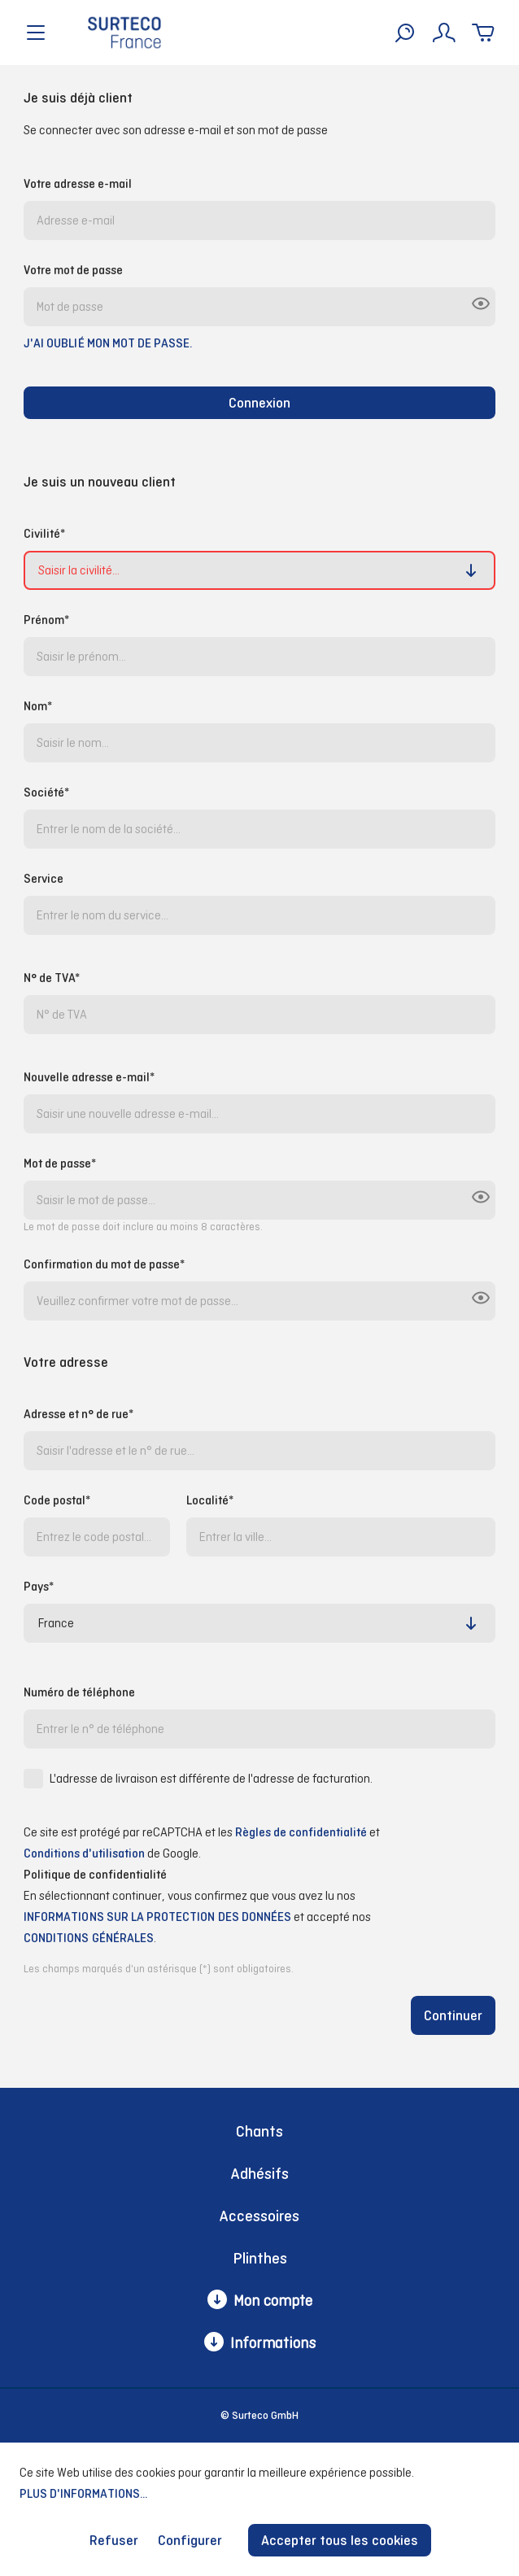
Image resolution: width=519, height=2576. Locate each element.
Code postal (57, 1500)
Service (43, 878)
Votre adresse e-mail (78, 183)
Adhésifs (260, 2173)
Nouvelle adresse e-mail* (89, 1077)
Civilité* (44, 533)
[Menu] (36, 33)
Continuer (453, 2015)
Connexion (259, 403)
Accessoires (259, 2216)
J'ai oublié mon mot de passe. (108, 343)
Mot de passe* (60, 1163)
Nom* (38, 706)
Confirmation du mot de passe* (104, 1264)
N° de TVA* (52, 978)
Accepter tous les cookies (339, 2540)
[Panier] (483, 33)
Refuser (113, 2540)
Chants (259, 2131)
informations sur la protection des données (157, 1916)
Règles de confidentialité (301, 1832)
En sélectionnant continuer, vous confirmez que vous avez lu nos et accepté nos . (197, 1918)
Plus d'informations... (83, 2493)
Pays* (39, 1586)
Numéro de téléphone (79, 1692)
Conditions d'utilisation (84, 1853)
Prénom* (46, 620)
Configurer (190, 2540)
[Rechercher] (405, 33)
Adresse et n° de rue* (78, 1414)
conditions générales (89, 1938)
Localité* (209, 1500)
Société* (46, 792)
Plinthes (260, 2258)
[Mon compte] (444, 33)
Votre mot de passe (73, 270)
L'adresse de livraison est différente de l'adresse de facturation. (211, 1778)
